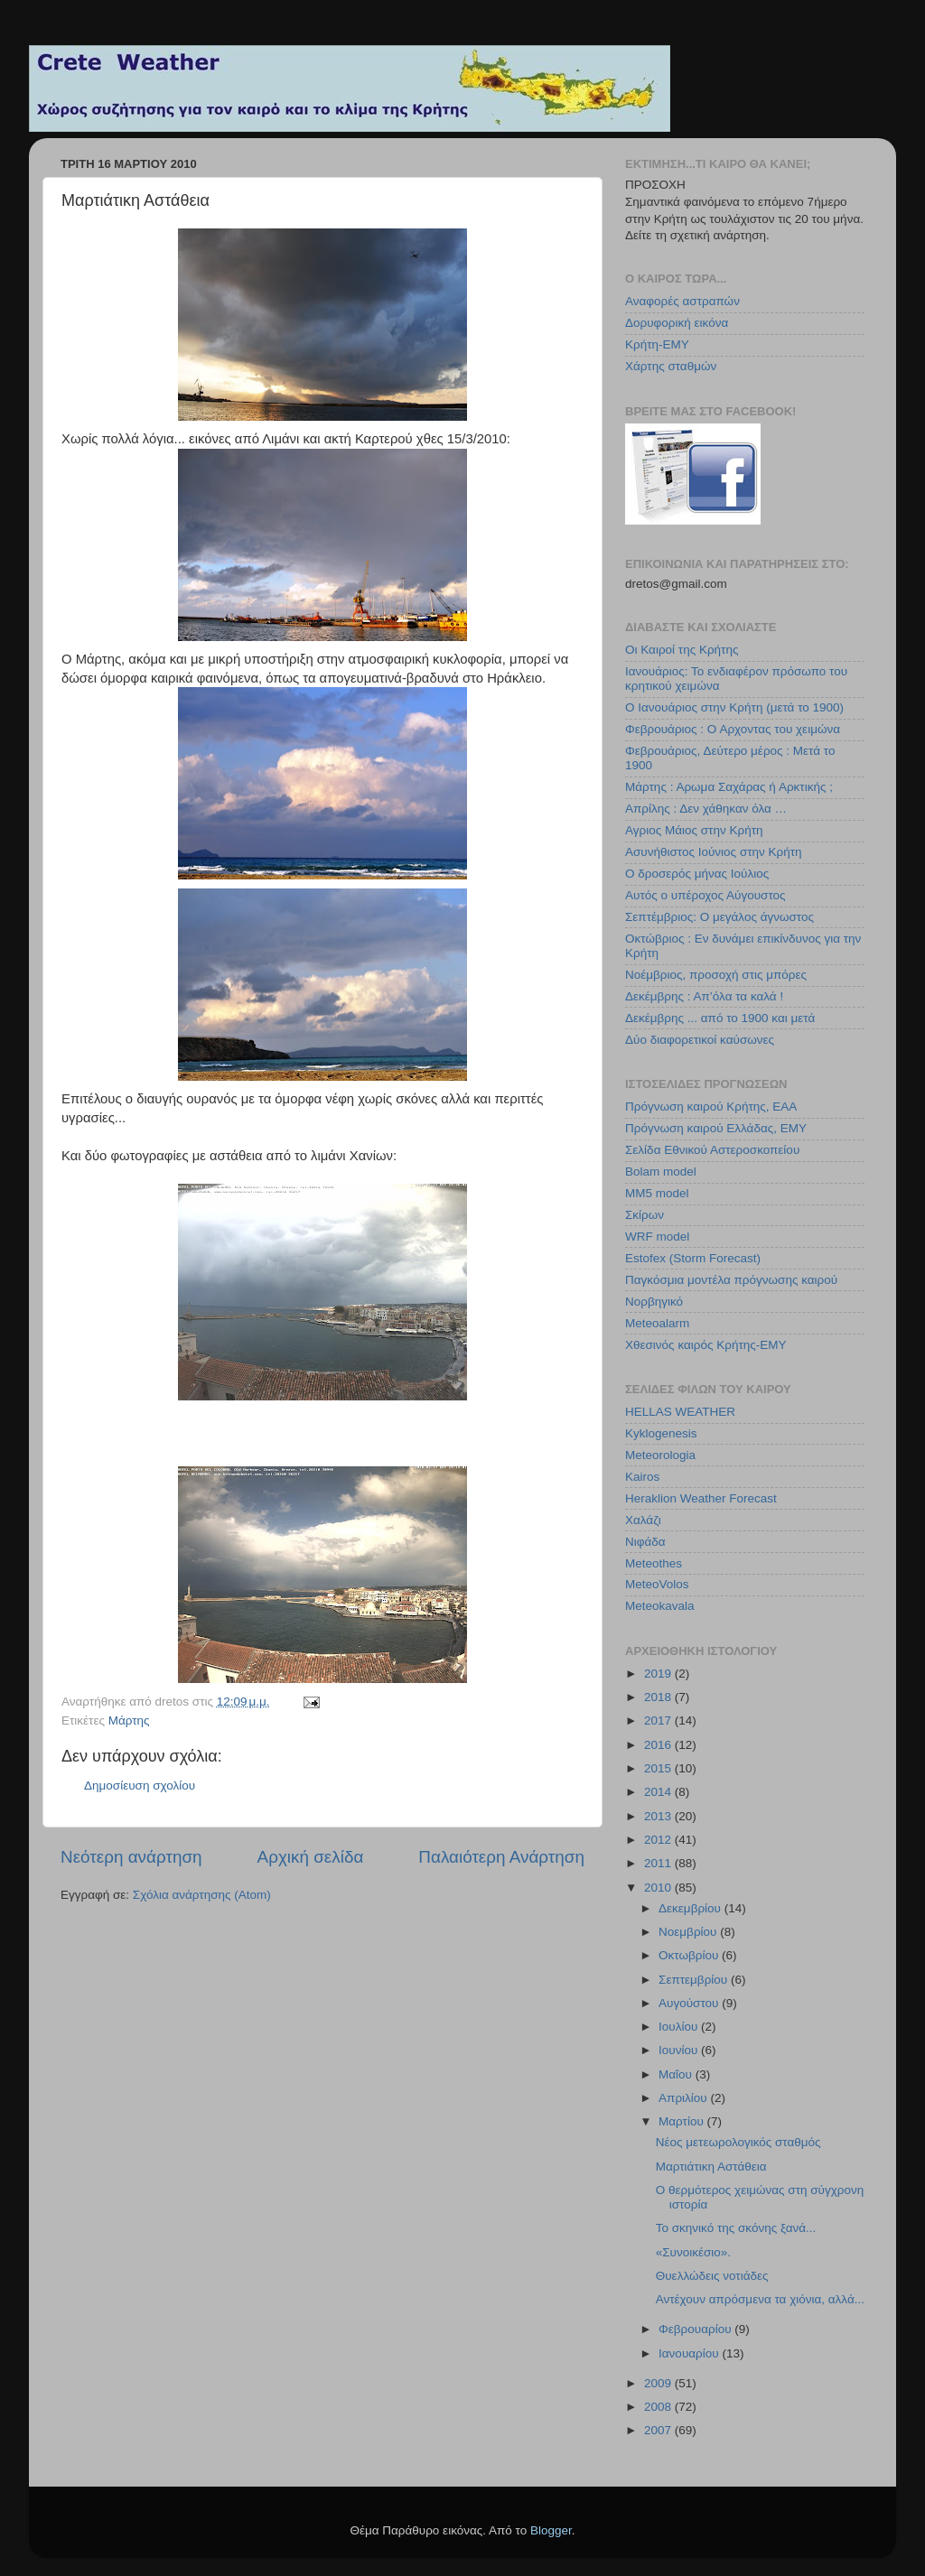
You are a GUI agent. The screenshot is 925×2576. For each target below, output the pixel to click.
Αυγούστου (690, 2003)
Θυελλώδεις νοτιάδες (712, 2276)
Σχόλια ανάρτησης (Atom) (202, 1895)
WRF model (657, 1236)
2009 (659, 2383)
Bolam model (660, 1171)
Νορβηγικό (654, 1301)
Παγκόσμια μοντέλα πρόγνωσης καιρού (731, 1280)
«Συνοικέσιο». (693, 2252)
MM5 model (657, 1193)
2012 (659, 1839)
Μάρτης (129, 1720)
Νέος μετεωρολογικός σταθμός (738, 2142)
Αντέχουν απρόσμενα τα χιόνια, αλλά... (760, 2299)
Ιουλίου (680, 2026)
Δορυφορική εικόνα (676, 323)
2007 (659, 2430)
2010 (659, 1887)
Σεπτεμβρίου (695, 1979)
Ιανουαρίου (690, 2353)
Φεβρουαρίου (696, 2329)
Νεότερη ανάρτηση (131, 1856)
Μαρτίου (683, 2121)
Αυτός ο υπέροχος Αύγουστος (705, 895)
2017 (659, 1720)
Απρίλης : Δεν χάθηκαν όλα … (706, 808)
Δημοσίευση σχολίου (139, 1785)
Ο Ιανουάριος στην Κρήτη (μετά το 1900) (734, 707)
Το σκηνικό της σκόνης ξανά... (736, 2228)
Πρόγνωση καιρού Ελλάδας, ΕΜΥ (716, 1128)
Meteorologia (660, 1455)
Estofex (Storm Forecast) (693, 1258)
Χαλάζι (643, 1520)
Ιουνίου (680, 2050)
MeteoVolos (657, 1584)
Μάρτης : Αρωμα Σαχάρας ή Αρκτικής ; (729, 787)
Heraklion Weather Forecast (701, 1498)
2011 (659, 1863)
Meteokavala (660, 1606)
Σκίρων (644, 1215)
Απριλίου (684, 2098)
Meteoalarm (657, 1323)
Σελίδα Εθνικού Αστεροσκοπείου (712, 1150)
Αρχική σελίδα (310, 1856)
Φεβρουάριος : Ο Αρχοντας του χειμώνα (732, 729)
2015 (659, 1768)
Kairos (642, 1476)
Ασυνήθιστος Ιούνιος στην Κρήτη (713, 852)
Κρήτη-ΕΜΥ (657, 344)
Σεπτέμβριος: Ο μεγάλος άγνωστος (719, 917)
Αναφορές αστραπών (682, 301)
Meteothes (653, 1563)
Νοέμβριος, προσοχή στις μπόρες (716, 974)
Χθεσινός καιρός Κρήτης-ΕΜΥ (706, 1345)
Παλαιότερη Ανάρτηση (501, 1856)
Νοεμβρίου (689, 1932)
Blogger (551, 2530)
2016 (659, 1745)
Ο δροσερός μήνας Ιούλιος (697, 873)
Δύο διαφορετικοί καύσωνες (699, 1039)
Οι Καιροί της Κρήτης (681, 649)
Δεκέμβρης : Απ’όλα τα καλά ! (704, 996)
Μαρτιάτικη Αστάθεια (711, 2166)
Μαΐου (677, 2074)
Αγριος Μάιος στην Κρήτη (693, 830)
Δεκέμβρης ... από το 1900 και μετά (720, 1018)
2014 (659, 1792)
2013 (659, 1816)
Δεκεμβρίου (691, 1908)
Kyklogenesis (661, 1433)
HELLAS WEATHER (680, 1411)
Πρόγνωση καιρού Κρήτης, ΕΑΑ (711, 1106)
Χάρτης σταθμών (670, 366)
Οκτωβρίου (690, 1955)
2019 (659, 1673)
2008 (659, 2406)
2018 (659, 1697)
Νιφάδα (645, 1541)
